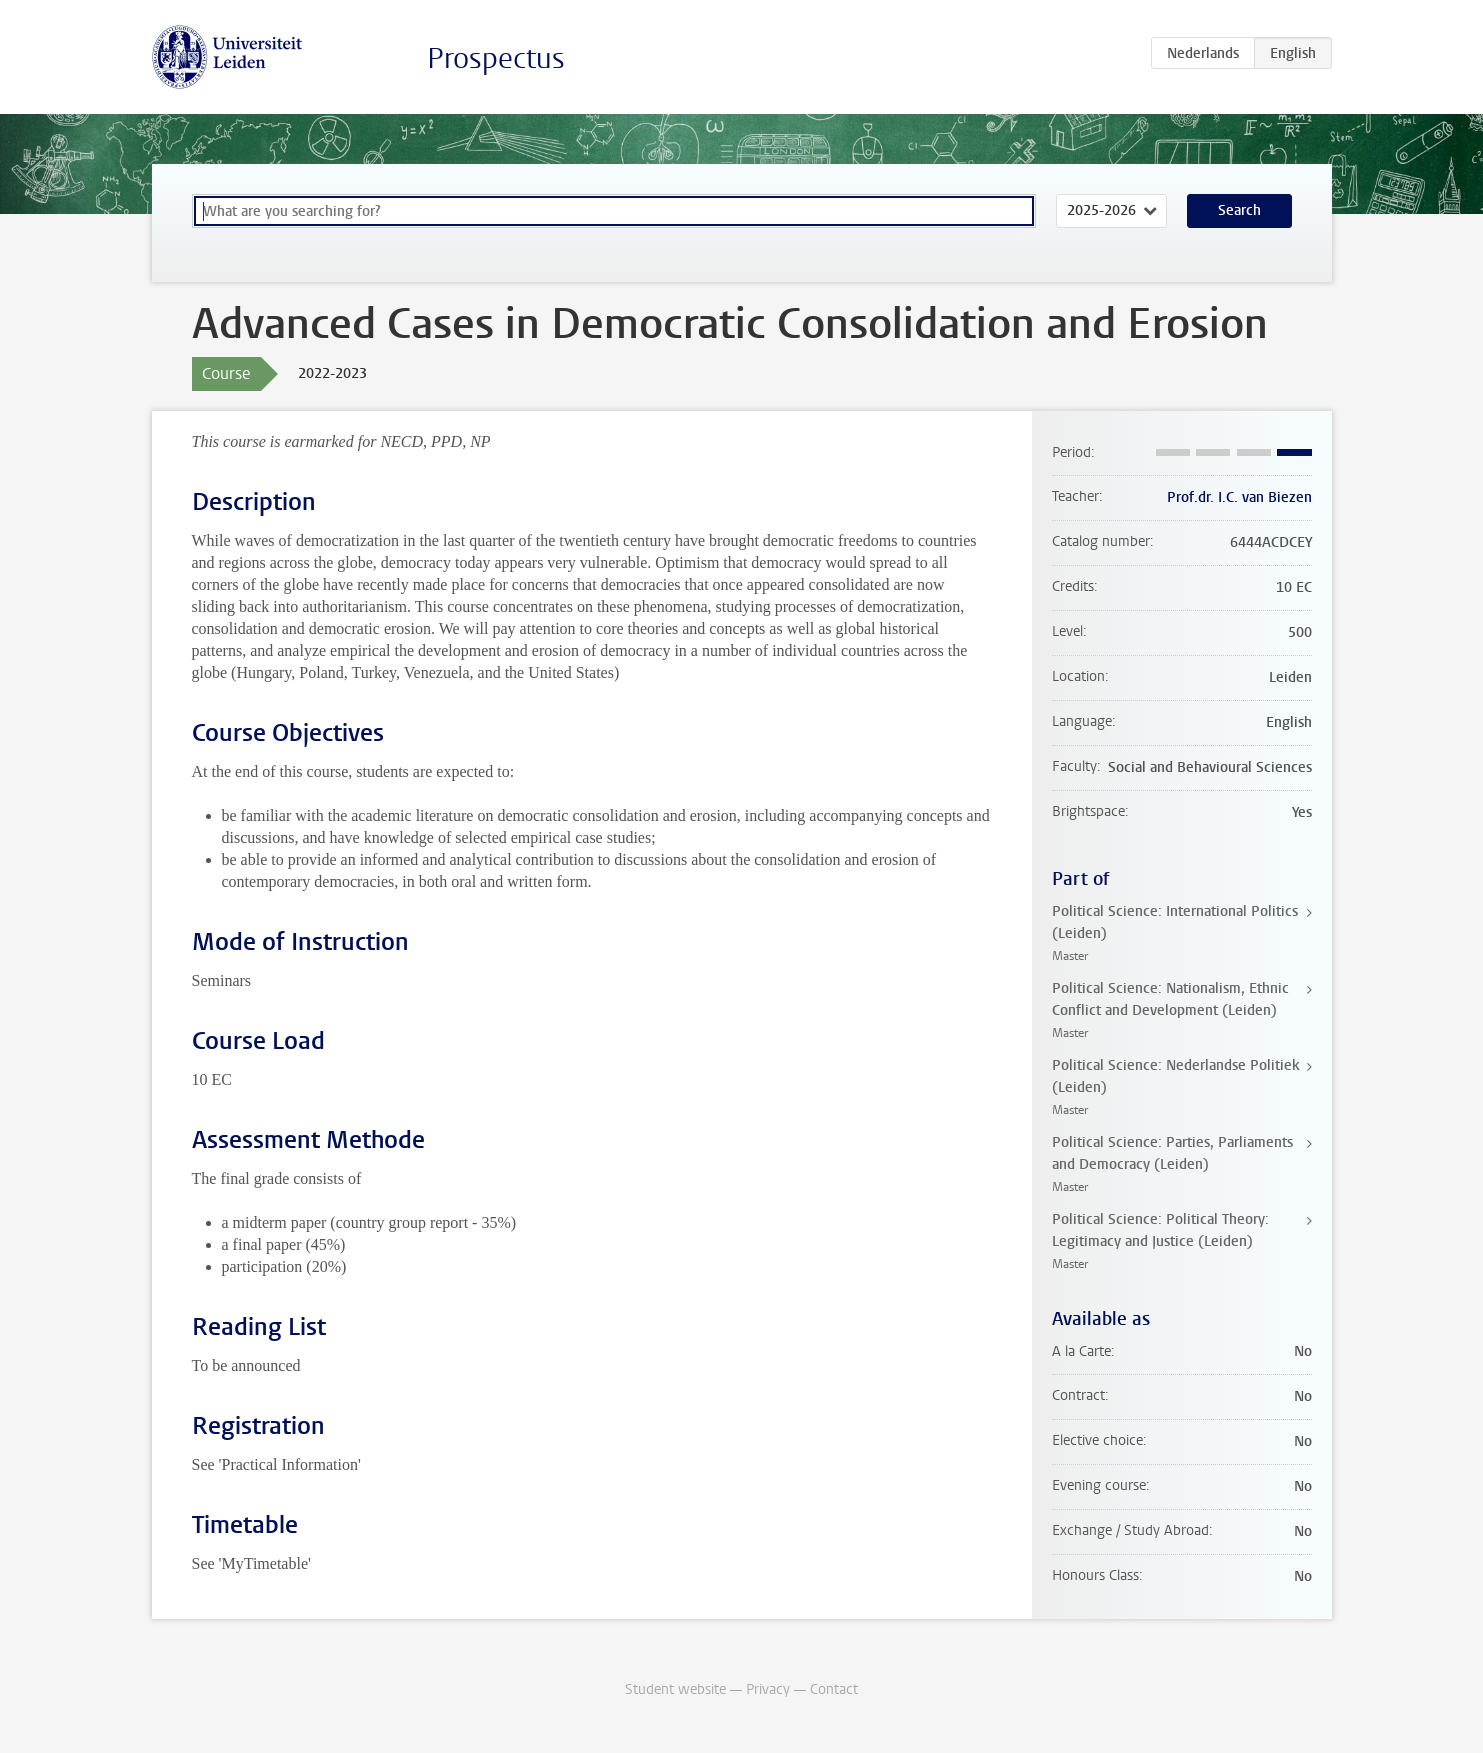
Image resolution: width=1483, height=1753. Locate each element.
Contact (834, 1689)
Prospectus (496, 58)
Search (1239, 210)
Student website (675, 1689)
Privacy (768, 1689)
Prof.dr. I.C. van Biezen (1239, 497)
